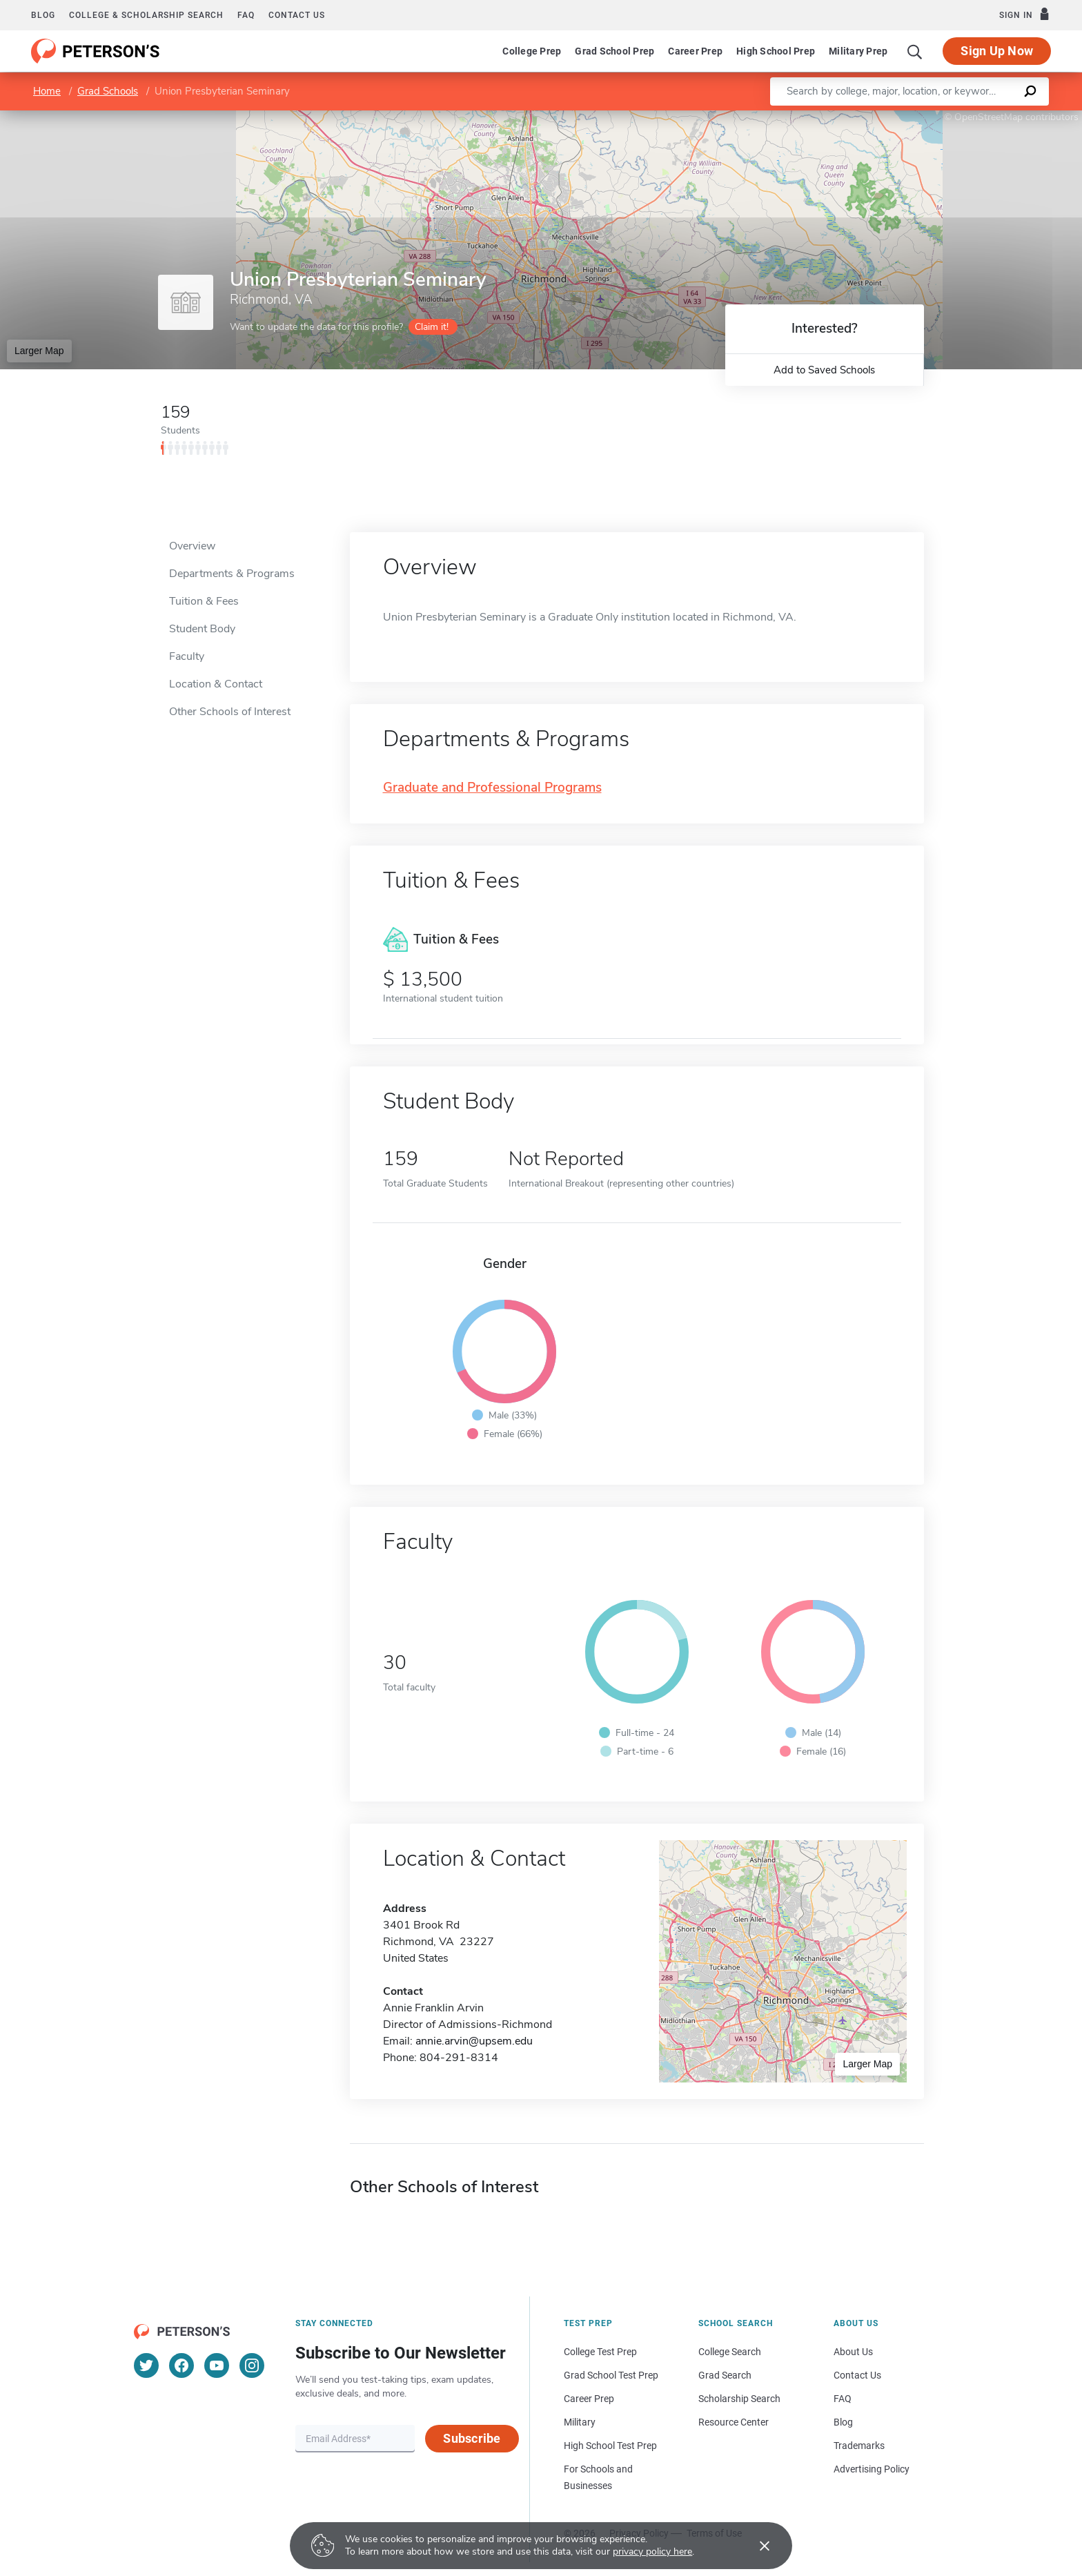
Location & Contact (215, 684)
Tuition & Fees (204, 601)
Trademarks (859, 2445)
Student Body (202, 628)
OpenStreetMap (988, 117)
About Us (853, 2351)
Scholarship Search (739, 2398)
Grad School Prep (614, 51)
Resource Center (733, 2422)
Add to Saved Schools (824, 370)
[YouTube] (216, 2365)
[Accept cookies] (755, 2545)
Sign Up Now (997, 50)
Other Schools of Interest (230, 711)
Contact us (296, 15)
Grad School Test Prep (611, 2375)
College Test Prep (600, 2351)
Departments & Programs (232, 573)
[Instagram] (251, 2365)
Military (580, 2422)
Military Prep (858, 51)
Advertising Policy (871, 2469)
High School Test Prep (610, 2445)
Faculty (186, 656)
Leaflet (915, 117)
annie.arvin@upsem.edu (474, 2041)
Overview (192, 546)
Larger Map (39, 350)
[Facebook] (181, 2365)
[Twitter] (146, 2365)
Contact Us (857, 2375)
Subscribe (471, 2438)
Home (47, 91)
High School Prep (775, 51)
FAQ (246, 15)
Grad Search (724, 2375)
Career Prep (695, 51)
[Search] (915, 51)
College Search (729, 2351)
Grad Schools (107, 91)
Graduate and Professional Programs (492, 788)
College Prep (531, 51)
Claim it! (432, 326)
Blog (43, 15)
